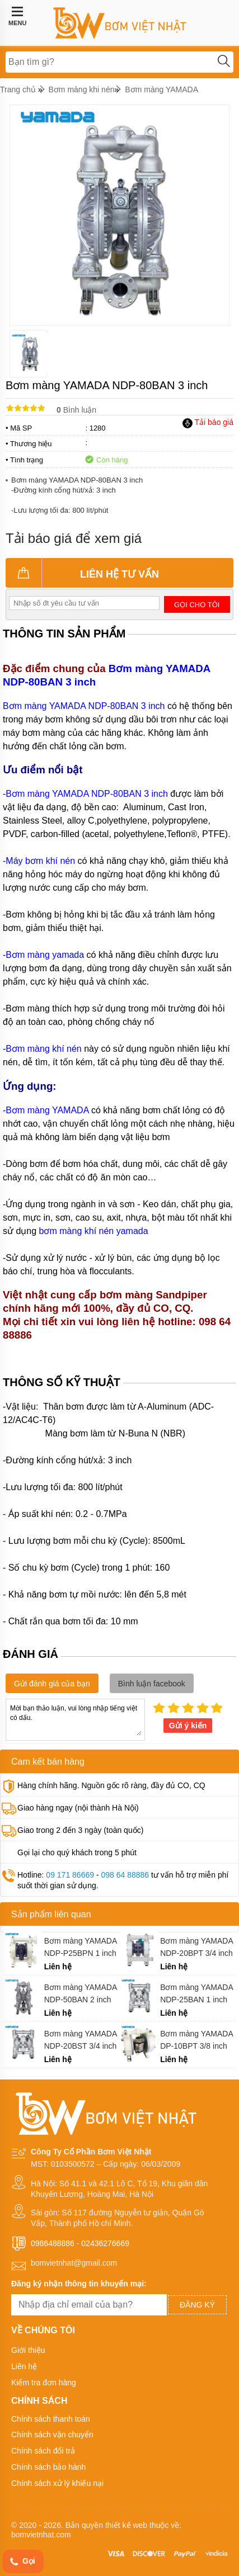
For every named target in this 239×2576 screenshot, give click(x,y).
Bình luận (76, 409)
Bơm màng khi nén (82, 89)
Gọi (21, 2562)
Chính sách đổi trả (43, 2450)
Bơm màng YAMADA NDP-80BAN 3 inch (84, 706)
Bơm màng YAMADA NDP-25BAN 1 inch (196, 1993)
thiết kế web (126, 2525)
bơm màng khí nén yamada (93, 1231)
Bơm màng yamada (45, 954)
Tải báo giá (207, 422)
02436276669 (105, 2243)
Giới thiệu (28, 2350)
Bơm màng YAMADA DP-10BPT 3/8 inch (196, 2039)
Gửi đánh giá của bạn (52, 1683)
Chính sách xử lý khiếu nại (57, 2483)
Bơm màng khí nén (43, 1048)
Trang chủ (18, 89)
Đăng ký (197, 2304)
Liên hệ (24, 2366)
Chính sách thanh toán (50, 2418)
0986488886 (52, 2243)
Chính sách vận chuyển (52, 2434)
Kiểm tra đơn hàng (43, 2382)
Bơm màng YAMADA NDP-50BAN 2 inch (80, 1993)
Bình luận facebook (151, 1683)
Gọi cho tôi (196, 605)
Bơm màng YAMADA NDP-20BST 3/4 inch (80, 2039)
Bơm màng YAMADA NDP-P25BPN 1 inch (80, 1947)
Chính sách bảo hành (48, 2466)
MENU (17, 16)
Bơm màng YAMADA (161, 89)
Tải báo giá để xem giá (74, 538)
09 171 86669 (70, 1874)
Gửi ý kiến (188, 1725)
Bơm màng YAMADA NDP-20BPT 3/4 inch (196, 1947)
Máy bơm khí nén (40, 861)
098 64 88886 (125, 1874)
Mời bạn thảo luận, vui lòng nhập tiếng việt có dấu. (75, 1719)
